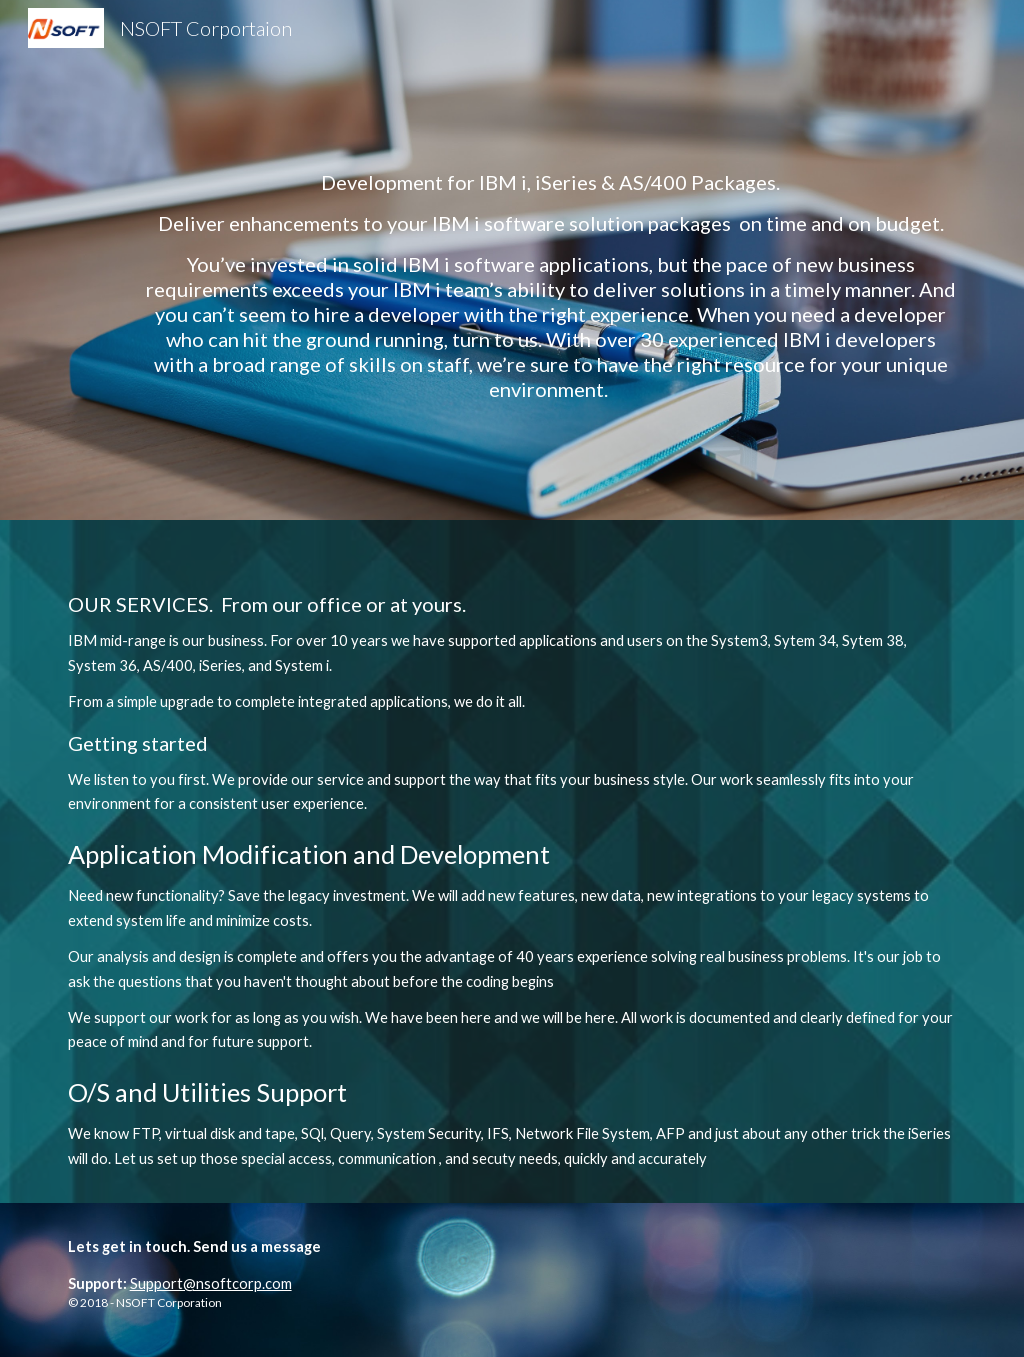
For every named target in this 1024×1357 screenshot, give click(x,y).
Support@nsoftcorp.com (211, 1283)
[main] (550, 260)
